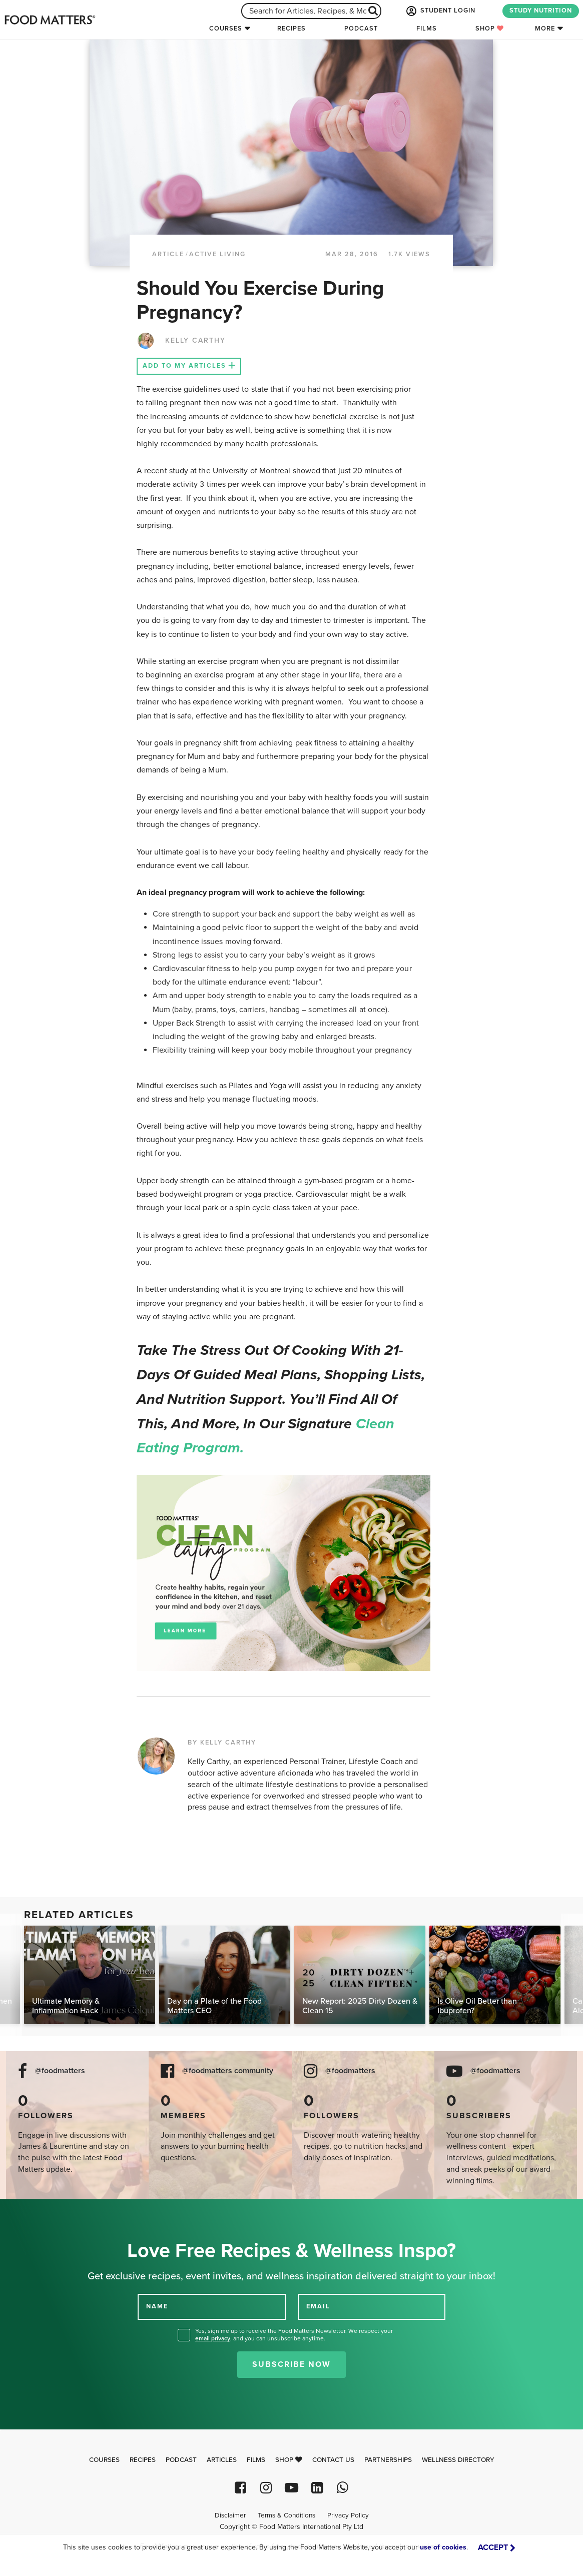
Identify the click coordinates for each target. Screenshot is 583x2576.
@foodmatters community (227, 2071)
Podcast (361, 29)
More (545, 29)
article (168, 254)
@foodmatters (60, 2071)
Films (426, 29)
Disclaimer (230, 2515)
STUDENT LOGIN (439, 11)
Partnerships (388, 2460)
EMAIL (318, 2306)
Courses (225, 29)
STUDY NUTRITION (540, 11)
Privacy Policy (348, 2515)
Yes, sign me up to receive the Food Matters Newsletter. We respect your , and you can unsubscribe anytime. (294, 2334)
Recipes (291, 29)
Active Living (217, 254)
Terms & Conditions (286, 2515)
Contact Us (333, 2460)
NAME (157, 2306)
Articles (222, 2460)
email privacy (212, 2338)
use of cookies (443, 2547)
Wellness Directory (458, 2460)
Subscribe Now (291, 2364)
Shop (489, 29)
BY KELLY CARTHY (222, 1743)
